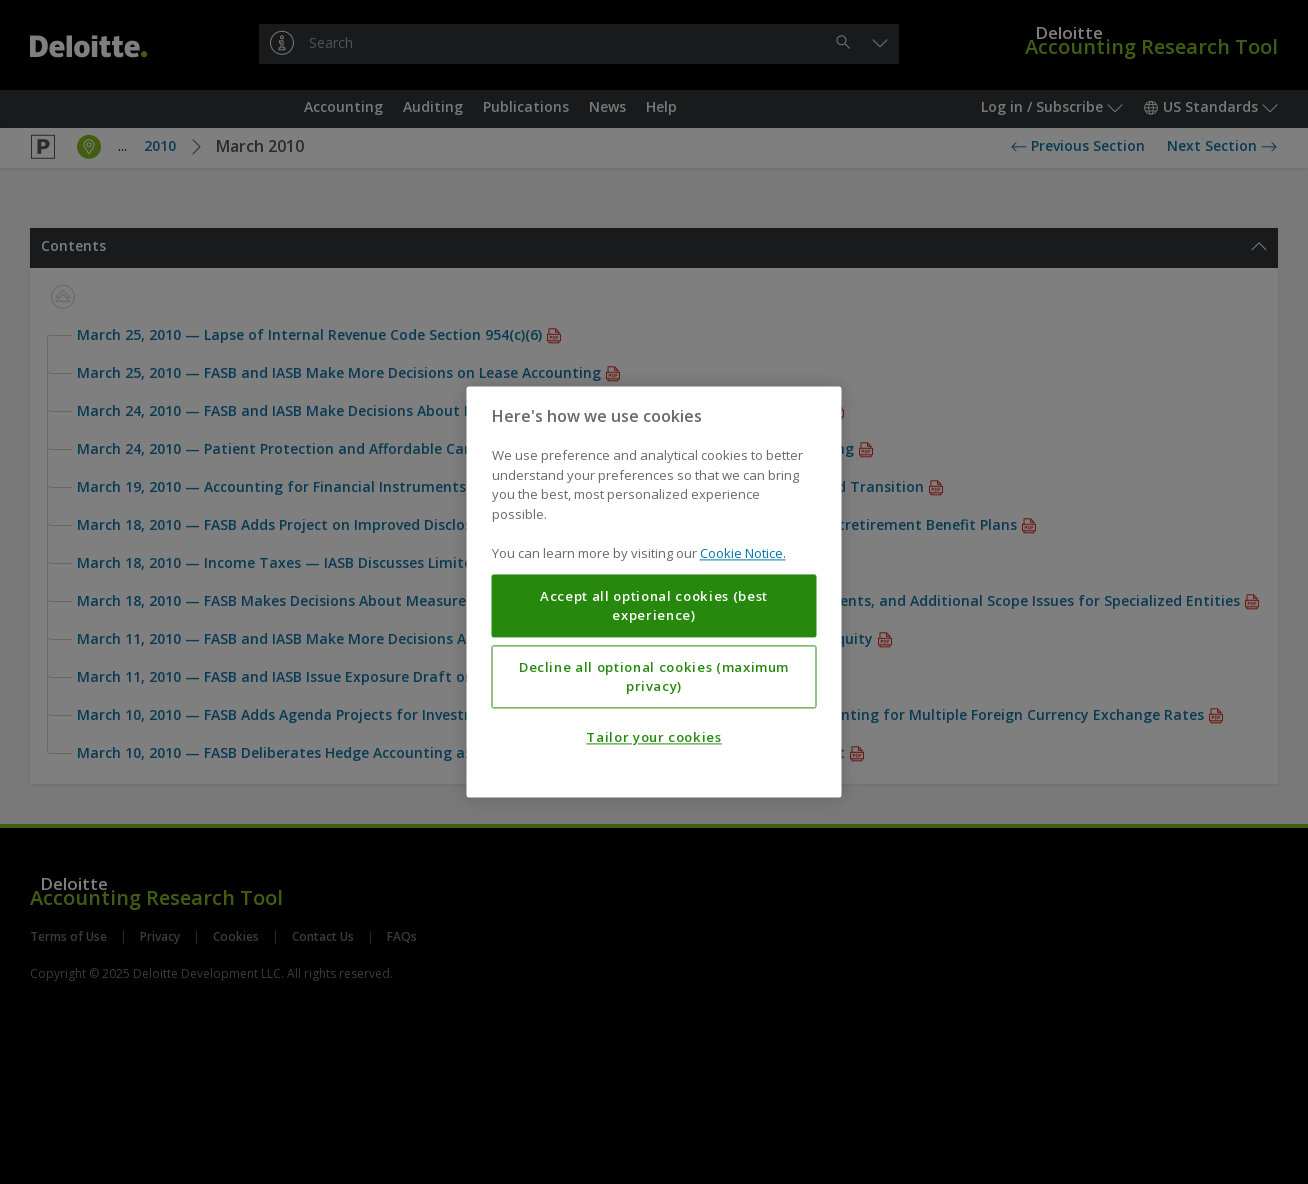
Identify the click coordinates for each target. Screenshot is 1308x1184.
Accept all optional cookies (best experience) (654, 606)
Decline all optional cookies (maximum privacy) (654, 677)
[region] (654, 591)
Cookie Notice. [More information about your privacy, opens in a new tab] (743, 554)
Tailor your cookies (653, 738)
